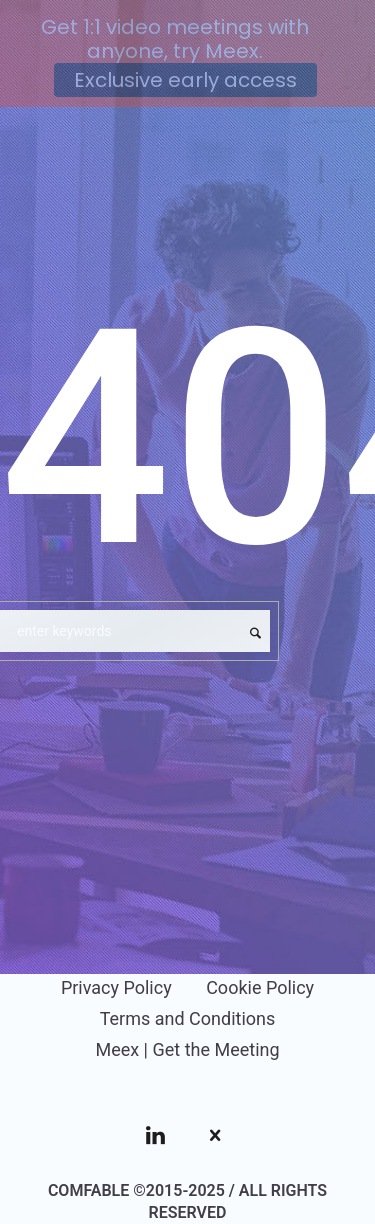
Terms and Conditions (188, 1018)
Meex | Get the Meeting (187, 1049)
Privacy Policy (116, 987)
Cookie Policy (260, 987)
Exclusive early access (185, 80)
